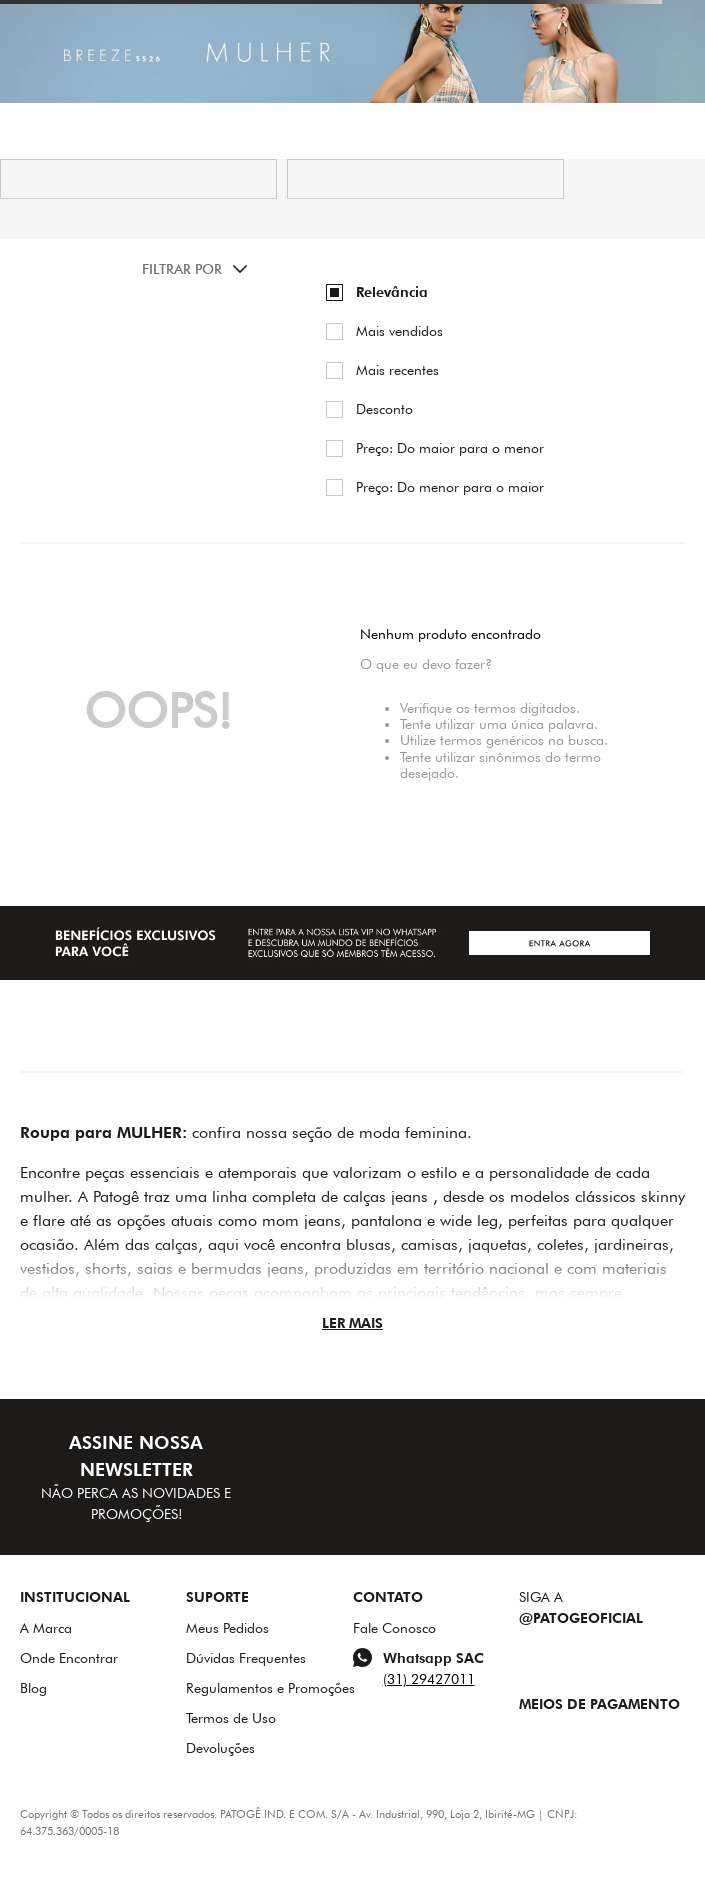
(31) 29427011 (429, 1679)
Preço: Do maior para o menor (450, 448)
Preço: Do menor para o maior (450, 487)
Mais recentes (397, 370)
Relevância (392, 292)
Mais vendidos (399, 331)
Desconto (384, 409)
